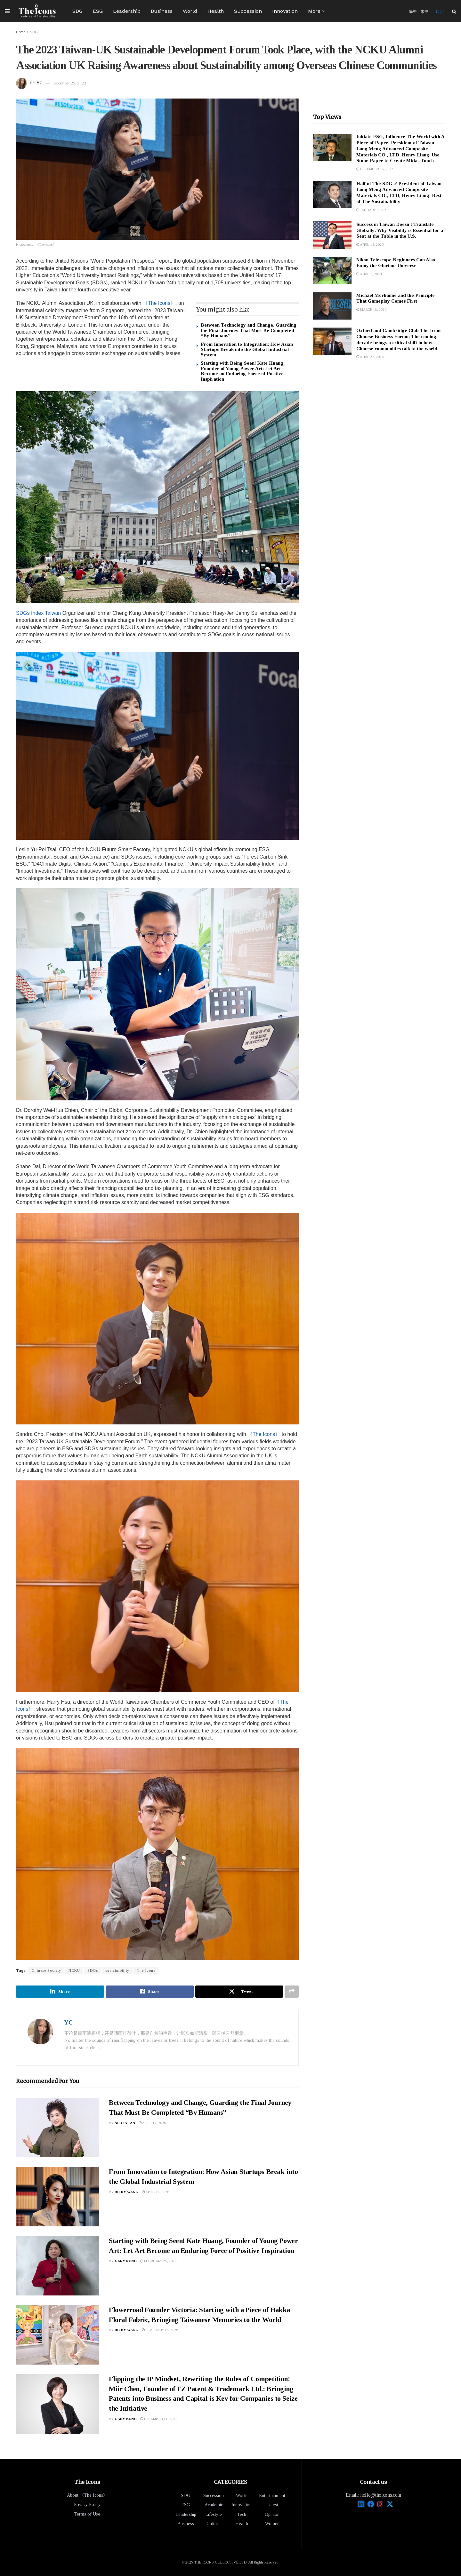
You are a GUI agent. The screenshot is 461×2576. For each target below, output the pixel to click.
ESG (98, 11)
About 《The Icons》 (87, 2495)
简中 (413, 11)
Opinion (272, 2514)
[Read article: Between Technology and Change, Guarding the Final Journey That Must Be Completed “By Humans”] (57, 2127)
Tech (241, 2514)
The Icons (146, 1970)
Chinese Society (46, 1970)
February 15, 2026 (160, 2330)
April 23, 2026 (370, 357)
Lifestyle (213, 2514)
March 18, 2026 (371, 309)
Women (272, 2523)
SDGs (92, 1970)
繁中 (424, 11)
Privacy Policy (87, 2504)
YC (39, 83)
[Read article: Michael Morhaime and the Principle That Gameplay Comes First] (332, 306)
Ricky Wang (126, 2192)
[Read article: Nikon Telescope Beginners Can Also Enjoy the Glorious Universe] (332, 270)
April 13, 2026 (370, 244)
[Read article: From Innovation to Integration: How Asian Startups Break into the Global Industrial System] (57, 2196)
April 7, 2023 (369, 274)
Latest (272, 2505)
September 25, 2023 (69, 83)
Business (162, 11)
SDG (77, 11)
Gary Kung (126, 2261)
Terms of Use (87, 2514)
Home (20, 32)
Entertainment (272, 2495)
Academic (214, 2505)
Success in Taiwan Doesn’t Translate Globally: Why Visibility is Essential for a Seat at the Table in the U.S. (399, 230)
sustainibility (117, 1970)
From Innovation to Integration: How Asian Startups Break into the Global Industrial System (247, 349)
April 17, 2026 (152, 2123)
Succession (248, 11)
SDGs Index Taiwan (38, 613)
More (314, 11)
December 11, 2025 (158, 2419)
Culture (213, 2523)
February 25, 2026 (158, 2261)
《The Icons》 (159, 303)
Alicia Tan (125, 2123)
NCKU (74, 1970)
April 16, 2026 (155, 2192)
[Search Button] (454, 11)
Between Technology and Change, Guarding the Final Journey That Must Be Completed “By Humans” (248, 330)
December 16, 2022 (374, 169)
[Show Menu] (7, 11)
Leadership (127, 11)
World (190, 11)
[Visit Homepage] (37, 11)
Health (215, 11)
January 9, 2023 (372, 210)
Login (440, 11)
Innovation (285, 11)
